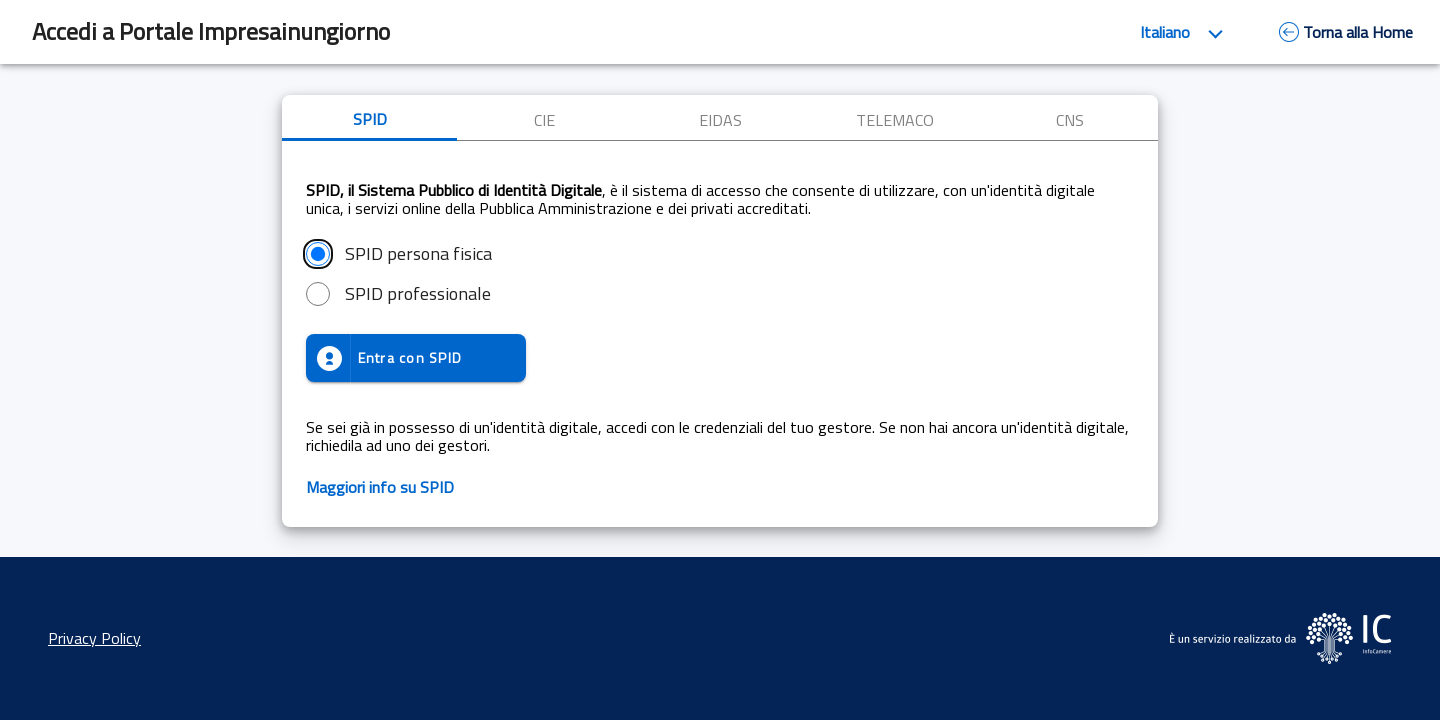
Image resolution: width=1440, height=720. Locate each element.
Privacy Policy (94, 638)
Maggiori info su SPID (380, 487)
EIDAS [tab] (720, 120)
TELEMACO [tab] (895, 120)
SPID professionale (418, 294)
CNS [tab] (1070, 120)
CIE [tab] (544, 120)
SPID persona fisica (418, 254)
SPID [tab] (370, 119)
